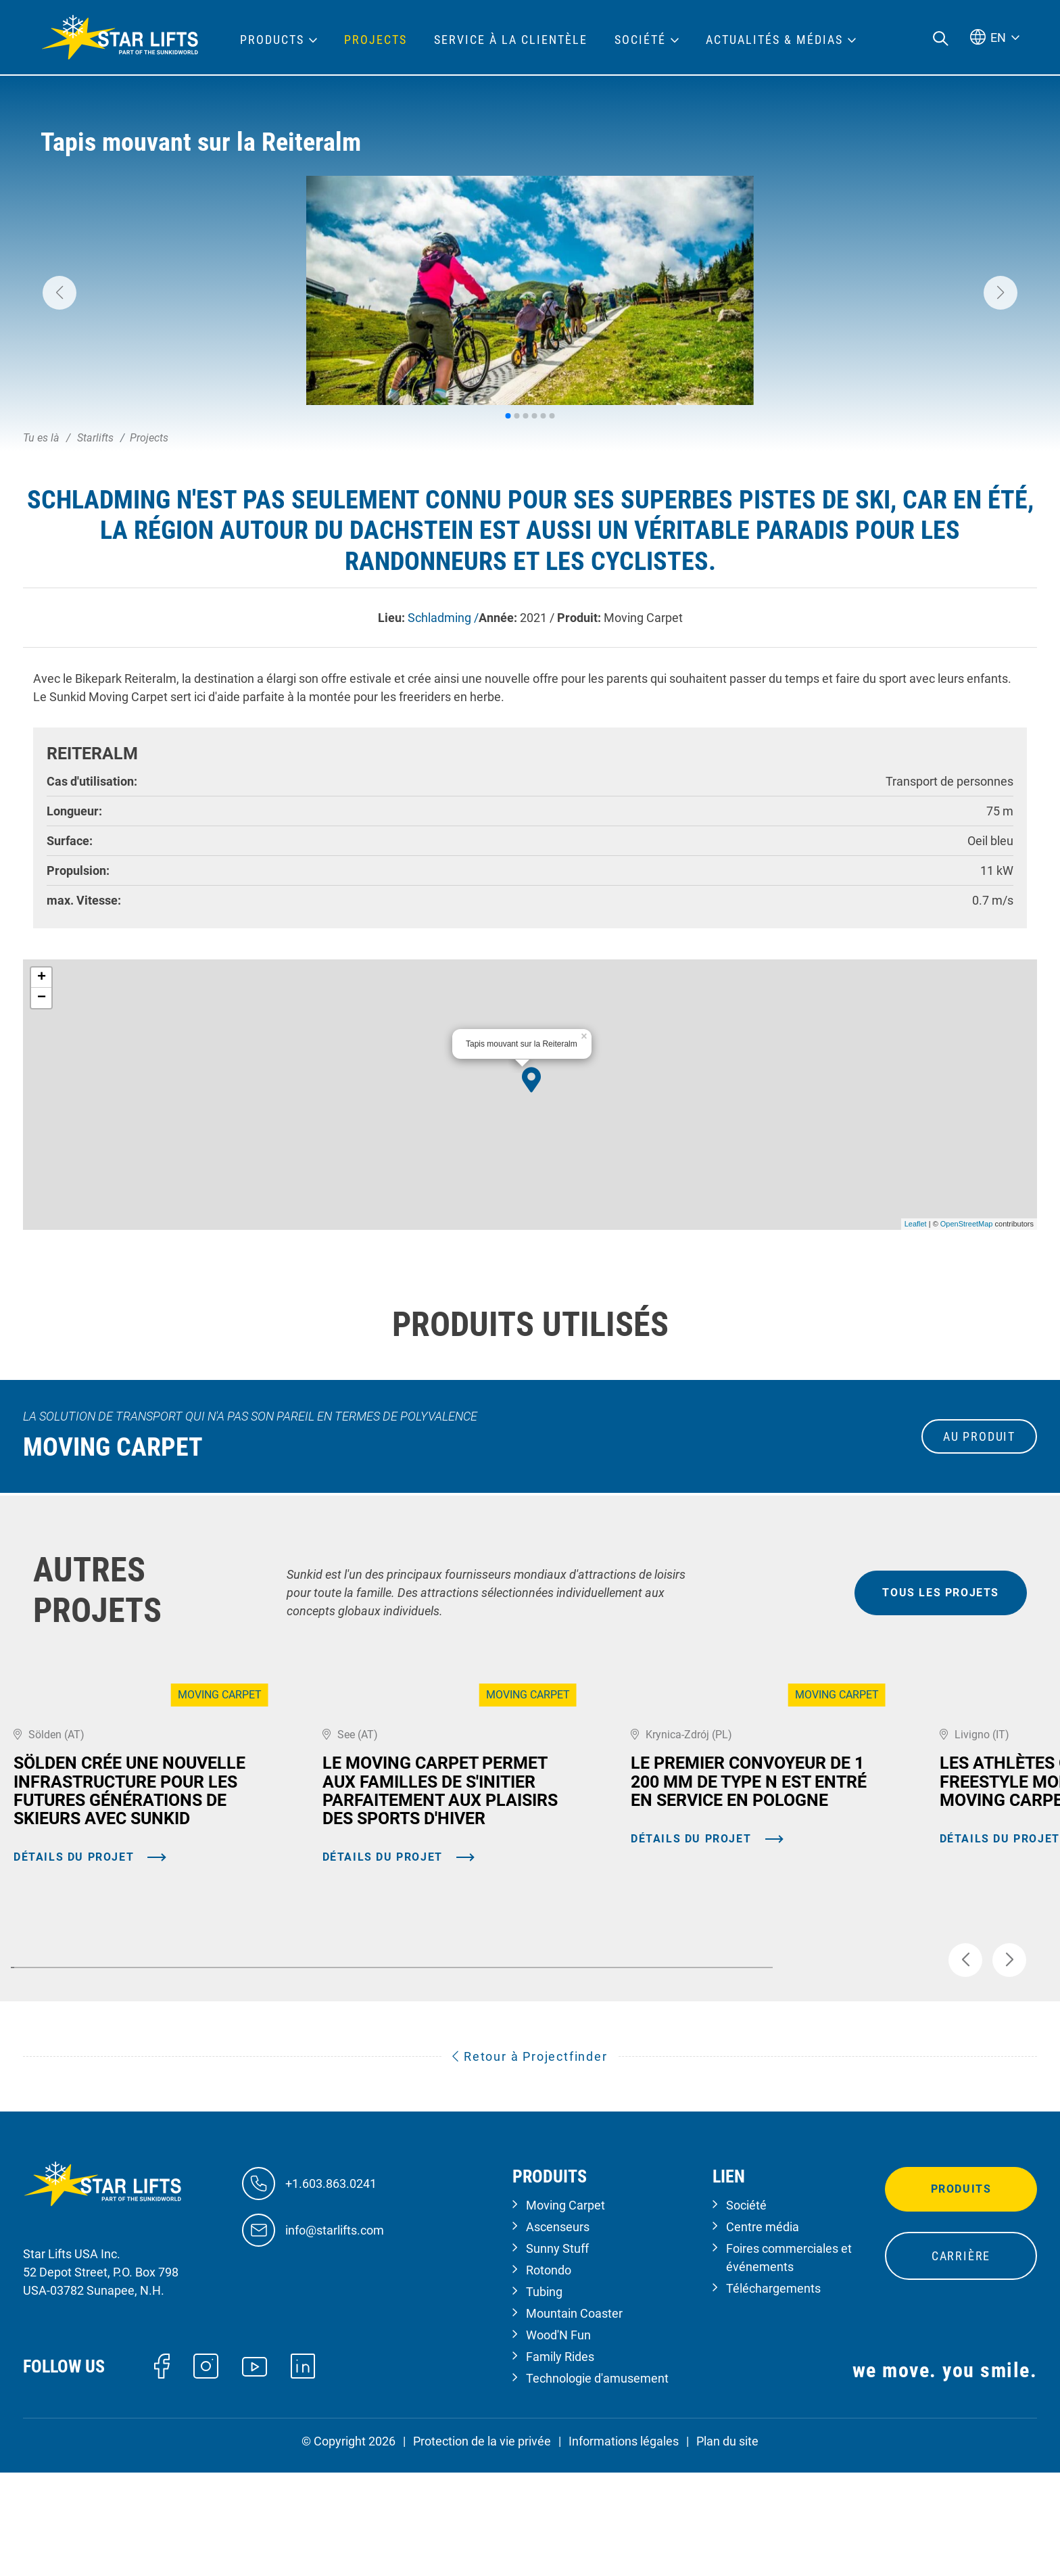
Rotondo (548, 2374)
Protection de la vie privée (482, 2545)
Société (746, 2309)
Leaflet (916, 1224)
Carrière (961, 2360)
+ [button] (41, 978)
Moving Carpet (565, 2309)
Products (272, 40)
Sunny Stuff (557, 2352)
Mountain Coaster (574, 2417)
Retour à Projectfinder (529, 2160)
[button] (59, 293)
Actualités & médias (774, 40)
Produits (961, 2293)
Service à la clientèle (510, 40)
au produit (979, 1436)
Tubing (544, 2396)
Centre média (762, 2331)
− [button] (41, 998)
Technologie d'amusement (597, 2482)
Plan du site (727, 2545)
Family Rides (560, 2461)
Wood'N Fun (558, 2439)
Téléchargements (773, 2392)
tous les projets (940, 1592)
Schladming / (443, 618)
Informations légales (624, 2545)
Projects (375, 40)
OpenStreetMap (966, 1224)
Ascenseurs (557, 2331)
